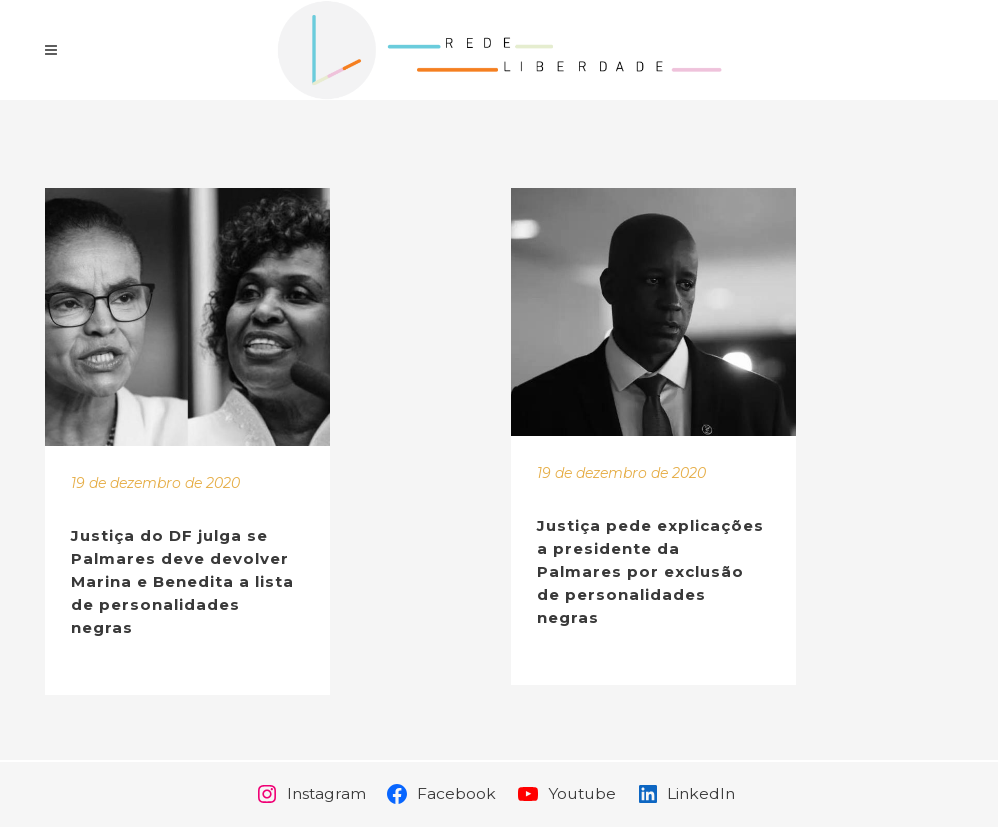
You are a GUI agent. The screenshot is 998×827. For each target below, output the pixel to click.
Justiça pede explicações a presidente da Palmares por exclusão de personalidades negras (650, 571)
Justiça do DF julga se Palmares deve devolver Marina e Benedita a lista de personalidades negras (182, 581)
